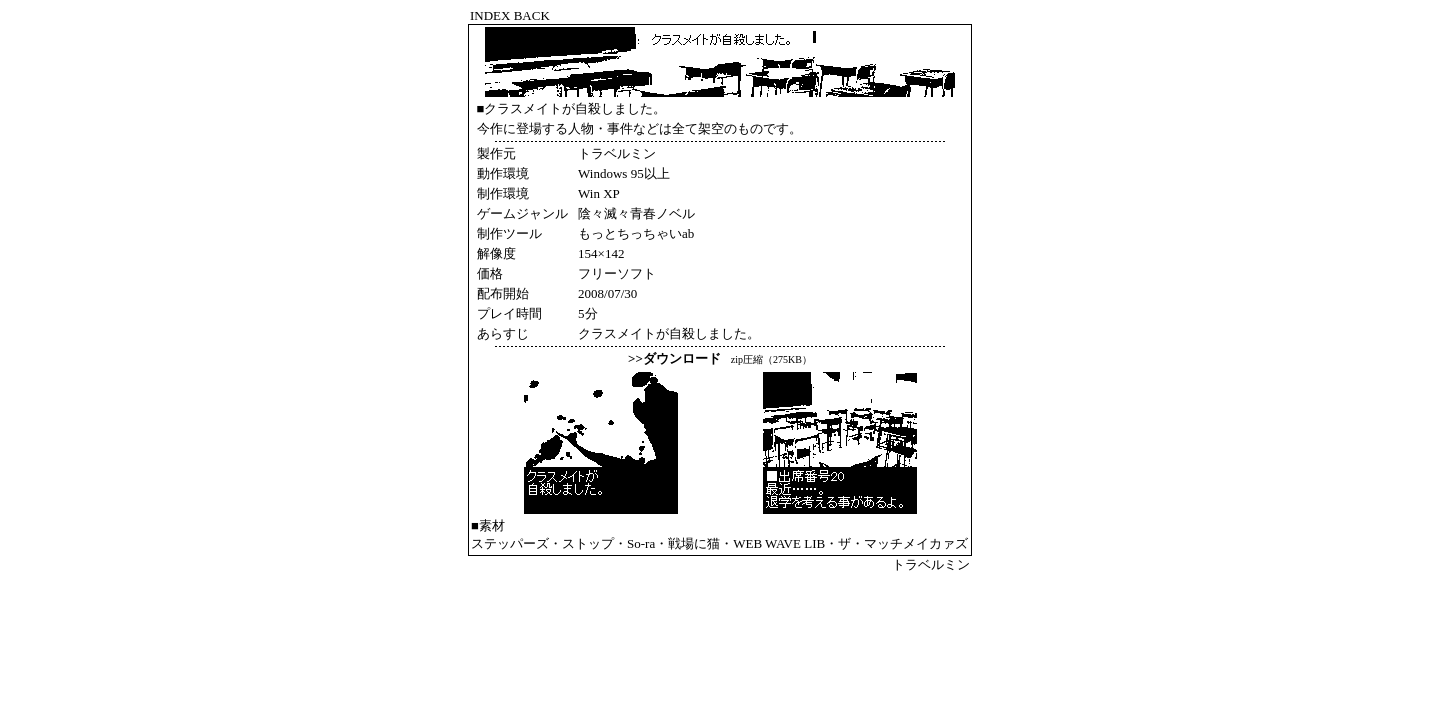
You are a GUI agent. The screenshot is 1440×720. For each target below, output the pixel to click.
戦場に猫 (694, 543)
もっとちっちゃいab (636, 233)
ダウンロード (682, 358)
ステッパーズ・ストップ (542, 543)
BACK (532, 15)
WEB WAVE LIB (779, 543)
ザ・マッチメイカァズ (903, 543)
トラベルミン (931, 564)
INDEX (490, 15)
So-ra (641, 543)
